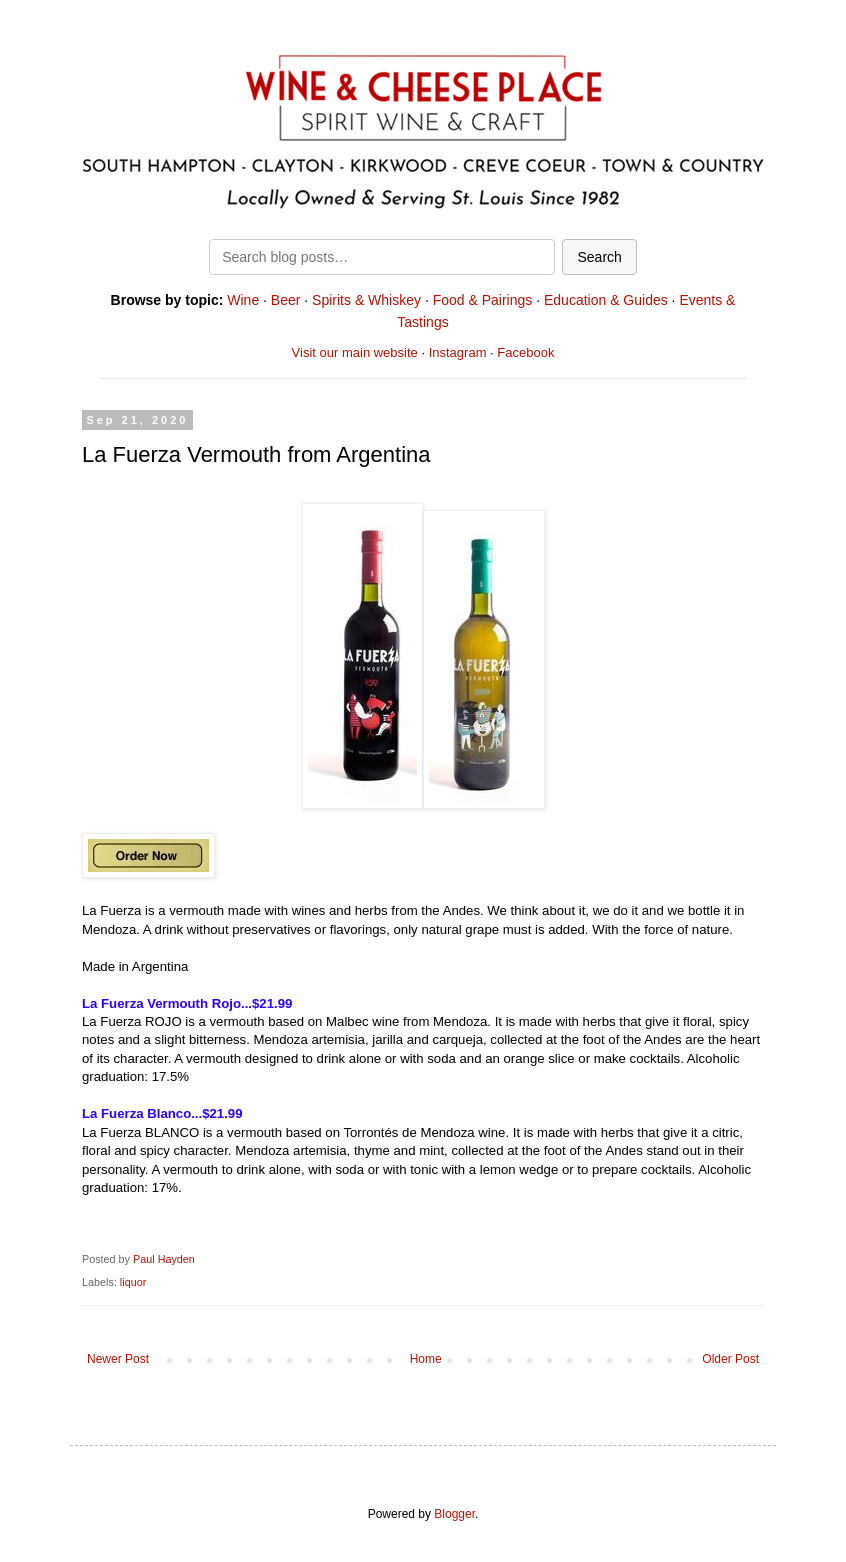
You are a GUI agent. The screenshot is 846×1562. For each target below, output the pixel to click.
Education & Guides (606, 300)
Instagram (458, 352)
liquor (133, 1282)
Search (599, 257)
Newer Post (118, 1359)
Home (426, 1359)
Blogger (454, 1514)
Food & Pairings (483, 300)
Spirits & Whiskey (366, 300)
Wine (243, 300)
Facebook (525, 352)
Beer (286, 300)
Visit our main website (355, 352)
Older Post (730, 1359)
